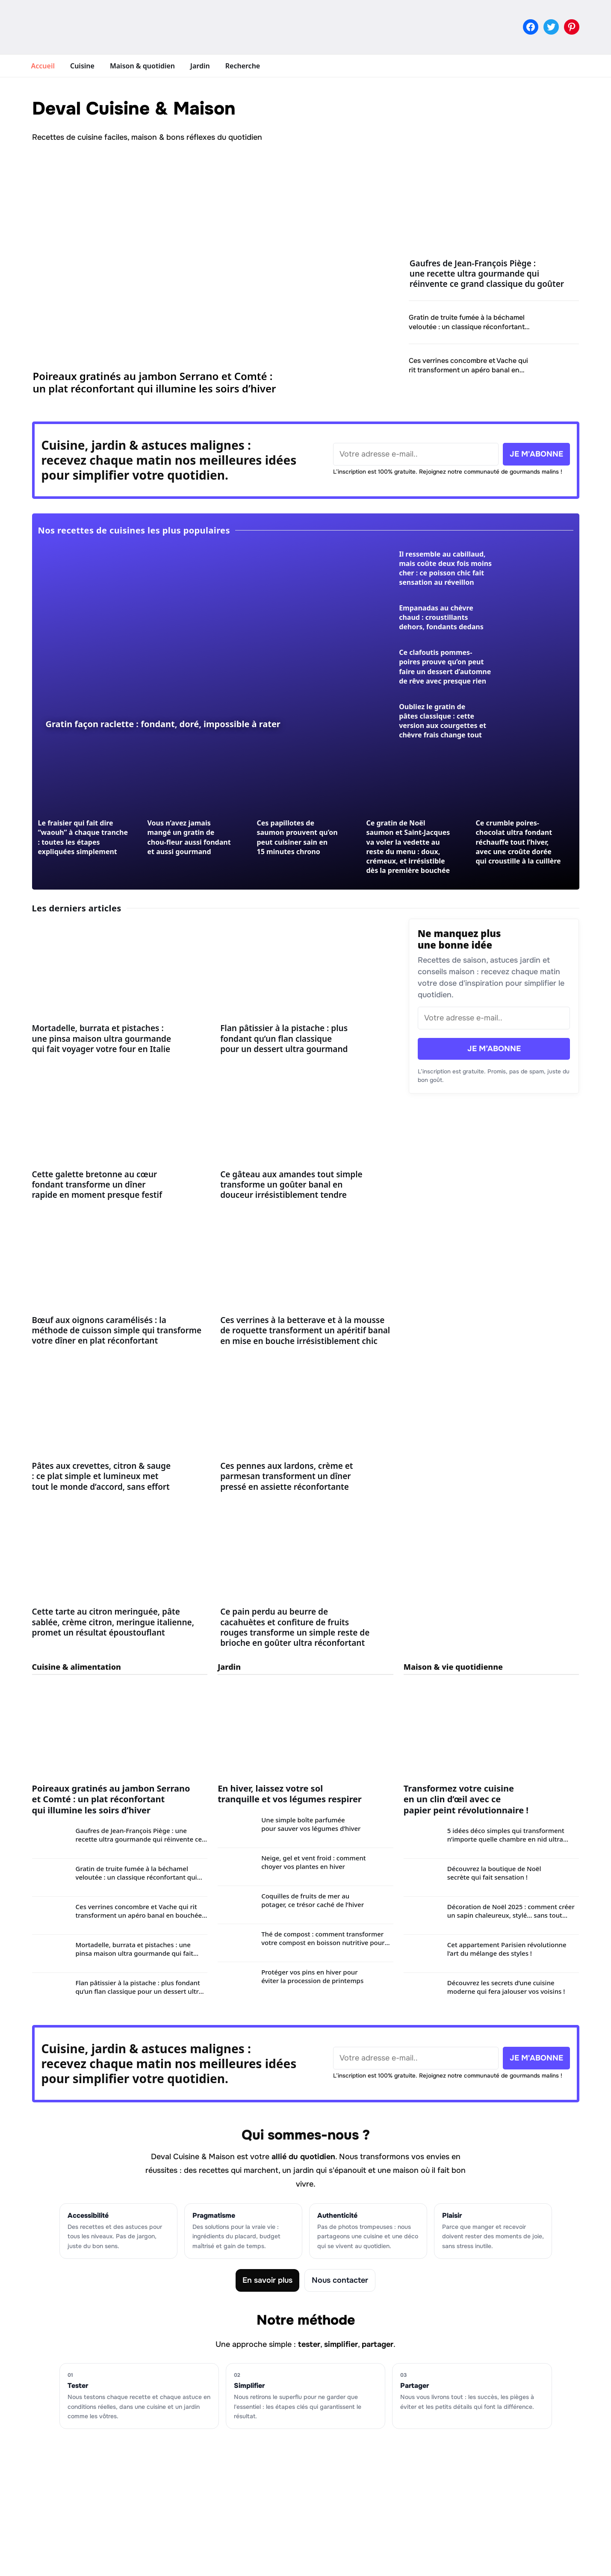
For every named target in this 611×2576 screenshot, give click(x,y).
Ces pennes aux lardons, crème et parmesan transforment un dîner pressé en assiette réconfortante (286, 1476)
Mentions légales (250, 2503)
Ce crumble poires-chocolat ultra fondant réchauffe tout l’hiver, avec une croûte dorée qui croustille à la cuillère (518, 841)
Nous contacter (340, 2280)
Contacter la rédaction (261, 2533)
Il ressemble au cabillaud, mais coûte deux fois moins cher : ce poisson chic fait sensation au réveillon (445, 568)
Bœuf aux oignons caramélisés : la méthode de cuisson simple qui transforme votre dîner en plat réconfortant (117, 1331)
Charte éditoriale (250, 2487)
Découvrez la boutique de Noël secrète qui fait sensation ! (494, 1872)
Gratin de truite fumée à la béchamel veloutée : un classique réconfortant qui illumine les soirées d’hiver (467, 326)
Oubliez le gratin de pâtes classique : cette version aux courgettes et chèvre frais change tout (442, 721)
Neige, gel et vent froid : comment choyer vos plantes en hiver (313, 1862)
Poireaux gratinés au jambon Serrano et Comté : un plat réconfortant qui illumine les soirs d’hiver (154, 382)
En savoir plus (267, 2280)
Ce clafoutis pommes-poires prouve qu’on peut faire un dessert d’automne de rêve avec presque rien (445, 666)
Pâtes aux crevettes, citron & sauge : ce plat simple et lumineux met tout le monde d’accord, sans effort (101, 1476)
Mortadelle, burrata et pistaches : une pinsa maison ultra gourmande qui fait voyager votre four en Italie (101, 1039)
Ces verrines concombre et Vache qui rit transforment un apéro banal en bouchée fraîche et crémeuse (468, 369)
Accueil (43, 66)
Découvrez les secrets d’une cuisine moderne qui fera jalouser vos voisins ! (506, 1986)
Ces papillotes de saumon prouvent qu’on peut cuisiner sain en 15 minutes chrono (297, 837)
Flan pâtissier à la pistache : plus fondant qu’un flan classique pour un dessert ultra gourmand (284, 1039)
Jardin (200, 66)
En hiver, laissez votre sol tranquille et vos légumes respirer (290, 1794)
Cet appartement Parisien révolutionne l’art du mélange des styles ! (507, 1948)
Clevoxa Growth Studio (378, 2562)
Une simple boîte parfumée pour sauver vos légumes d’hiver (310, 1824)
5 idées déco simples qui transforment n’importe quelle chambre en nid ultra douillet (505, 1839)
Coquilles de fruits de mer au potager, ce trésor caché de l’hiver (312, 1900)
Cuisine (82, 66)
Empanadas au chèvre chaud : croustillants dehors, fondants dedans (441, 617)
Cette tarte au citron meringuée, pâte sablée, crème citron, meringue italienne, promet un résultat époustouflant (113, 1622)
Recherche (242, 66)
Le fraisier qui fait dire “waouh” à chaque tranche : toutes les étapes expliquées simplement (83, 837)
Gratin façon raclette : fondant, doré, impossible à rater (163, 724)
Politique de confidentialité (268, 2518)
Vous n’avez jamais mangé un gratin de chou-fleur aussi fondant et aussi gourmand (189, 837)
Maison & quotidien (142, 66)
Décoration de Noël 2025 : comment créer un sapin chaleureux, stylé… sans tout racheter (511, 1915)
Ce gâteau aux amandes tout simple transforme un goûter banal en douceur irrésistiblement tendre (291, 1185)
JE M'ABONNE (536, 454)
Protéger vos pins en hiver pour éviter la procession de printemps (312, 1976)
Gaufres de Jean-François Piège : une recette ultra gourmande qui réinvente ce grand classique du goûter (487, 274)
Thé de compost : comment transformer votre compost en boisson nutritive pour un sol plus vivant (322, 1942)
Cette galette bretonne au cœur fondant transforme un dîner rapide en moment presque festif (97, 1185)
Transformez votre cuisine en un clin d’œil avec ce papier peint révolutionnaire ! (466, 1799)
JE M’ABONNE (494, 1048)
